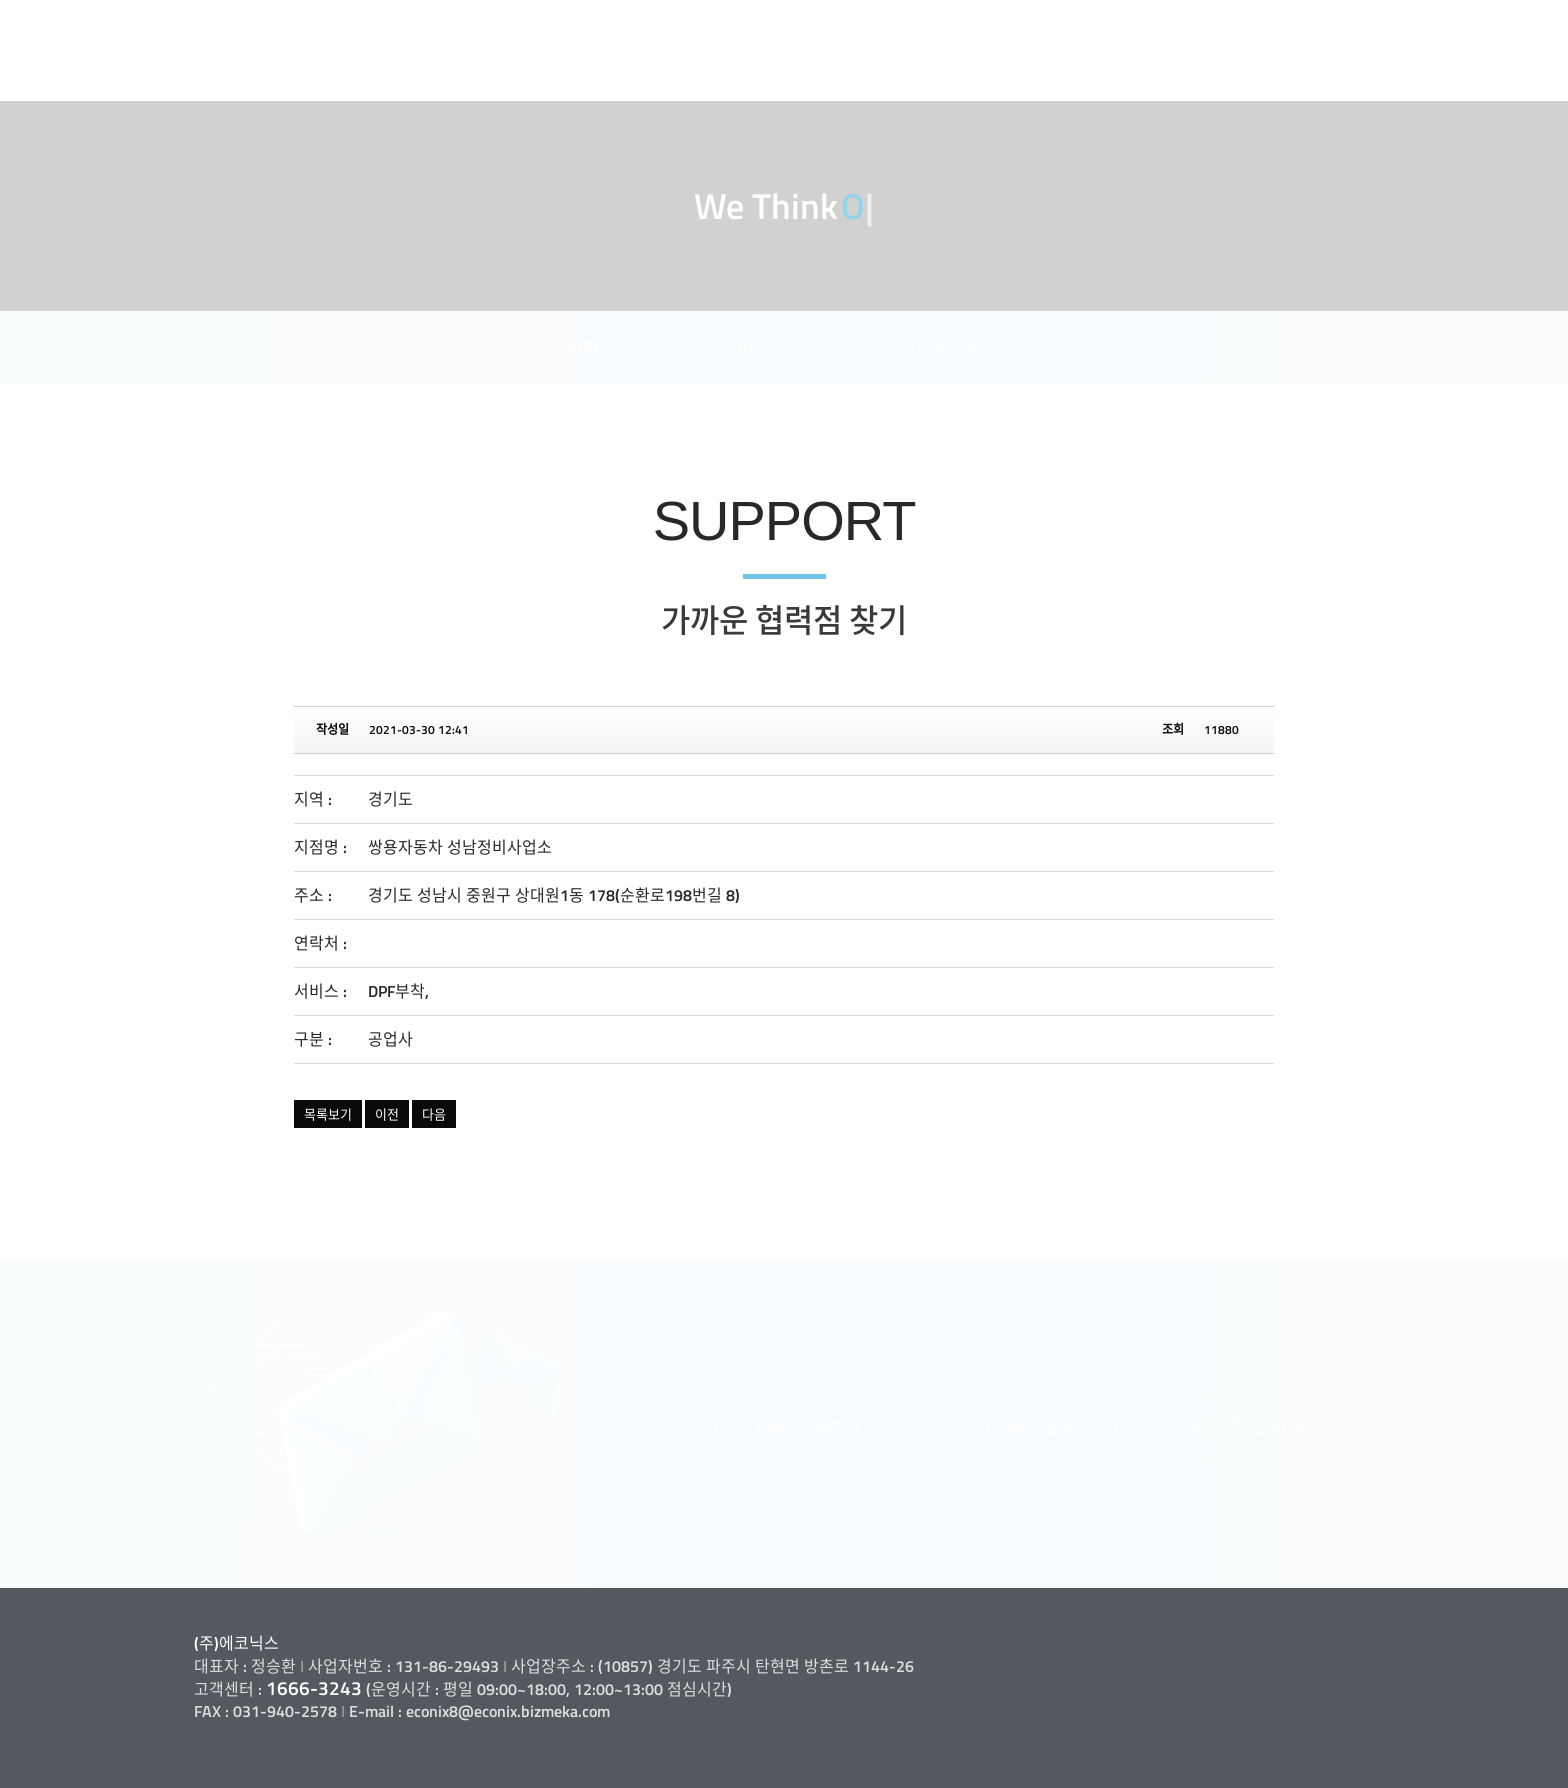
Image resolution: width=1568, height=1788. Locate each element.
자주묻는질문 (949, 347)
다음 (434, 1114)
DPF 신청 (605, 347)
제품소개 (1176, 25)
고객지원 (1303, 25)
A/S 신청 (769, 347)
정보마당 (1430, 25)
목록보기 (328, 1114)
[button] (808, 1429)
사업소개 (1049, 25)
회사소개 (922, 25)
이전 (387, 1114)
